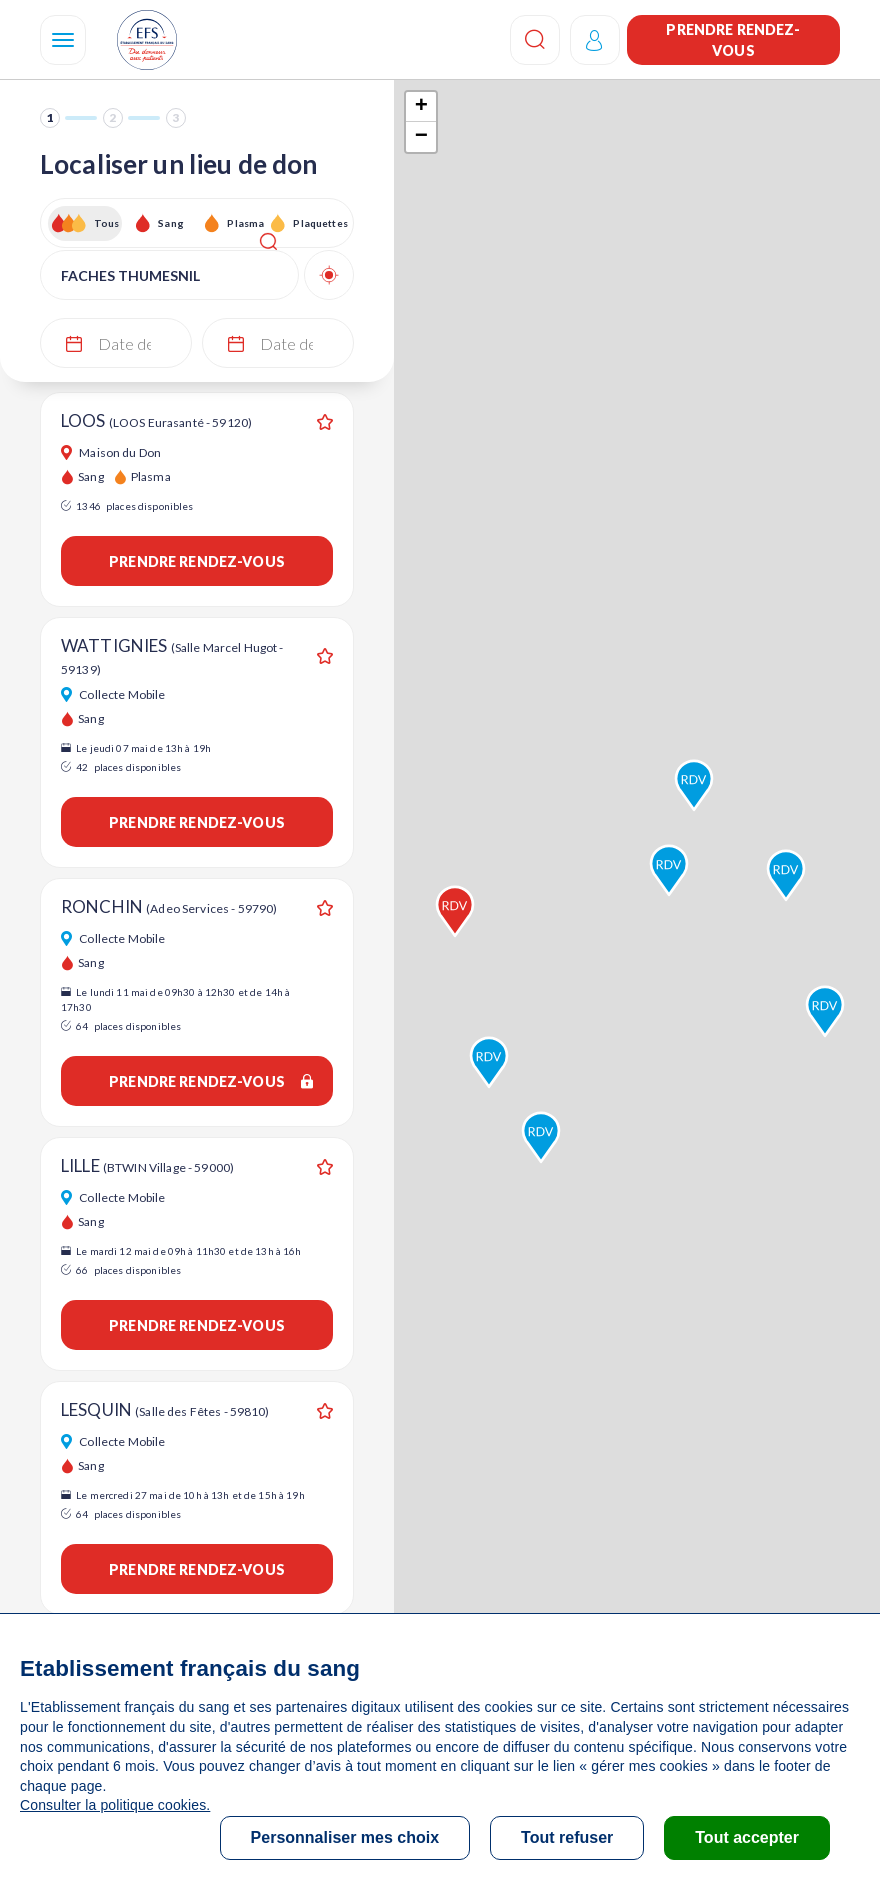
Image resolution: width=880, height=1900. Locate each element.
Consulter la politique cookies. (115, 1805)
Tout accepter (747, 1837)
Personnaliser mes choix (345, 1837)
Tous (107, 223)
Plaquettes (319, 223)
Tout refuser (567, 1837)
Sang (171, 223)
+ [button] (421, 107)
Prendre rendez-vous (733, 40)
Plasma (245, 223)
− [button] (421, 137)
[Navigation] (63, 40)
